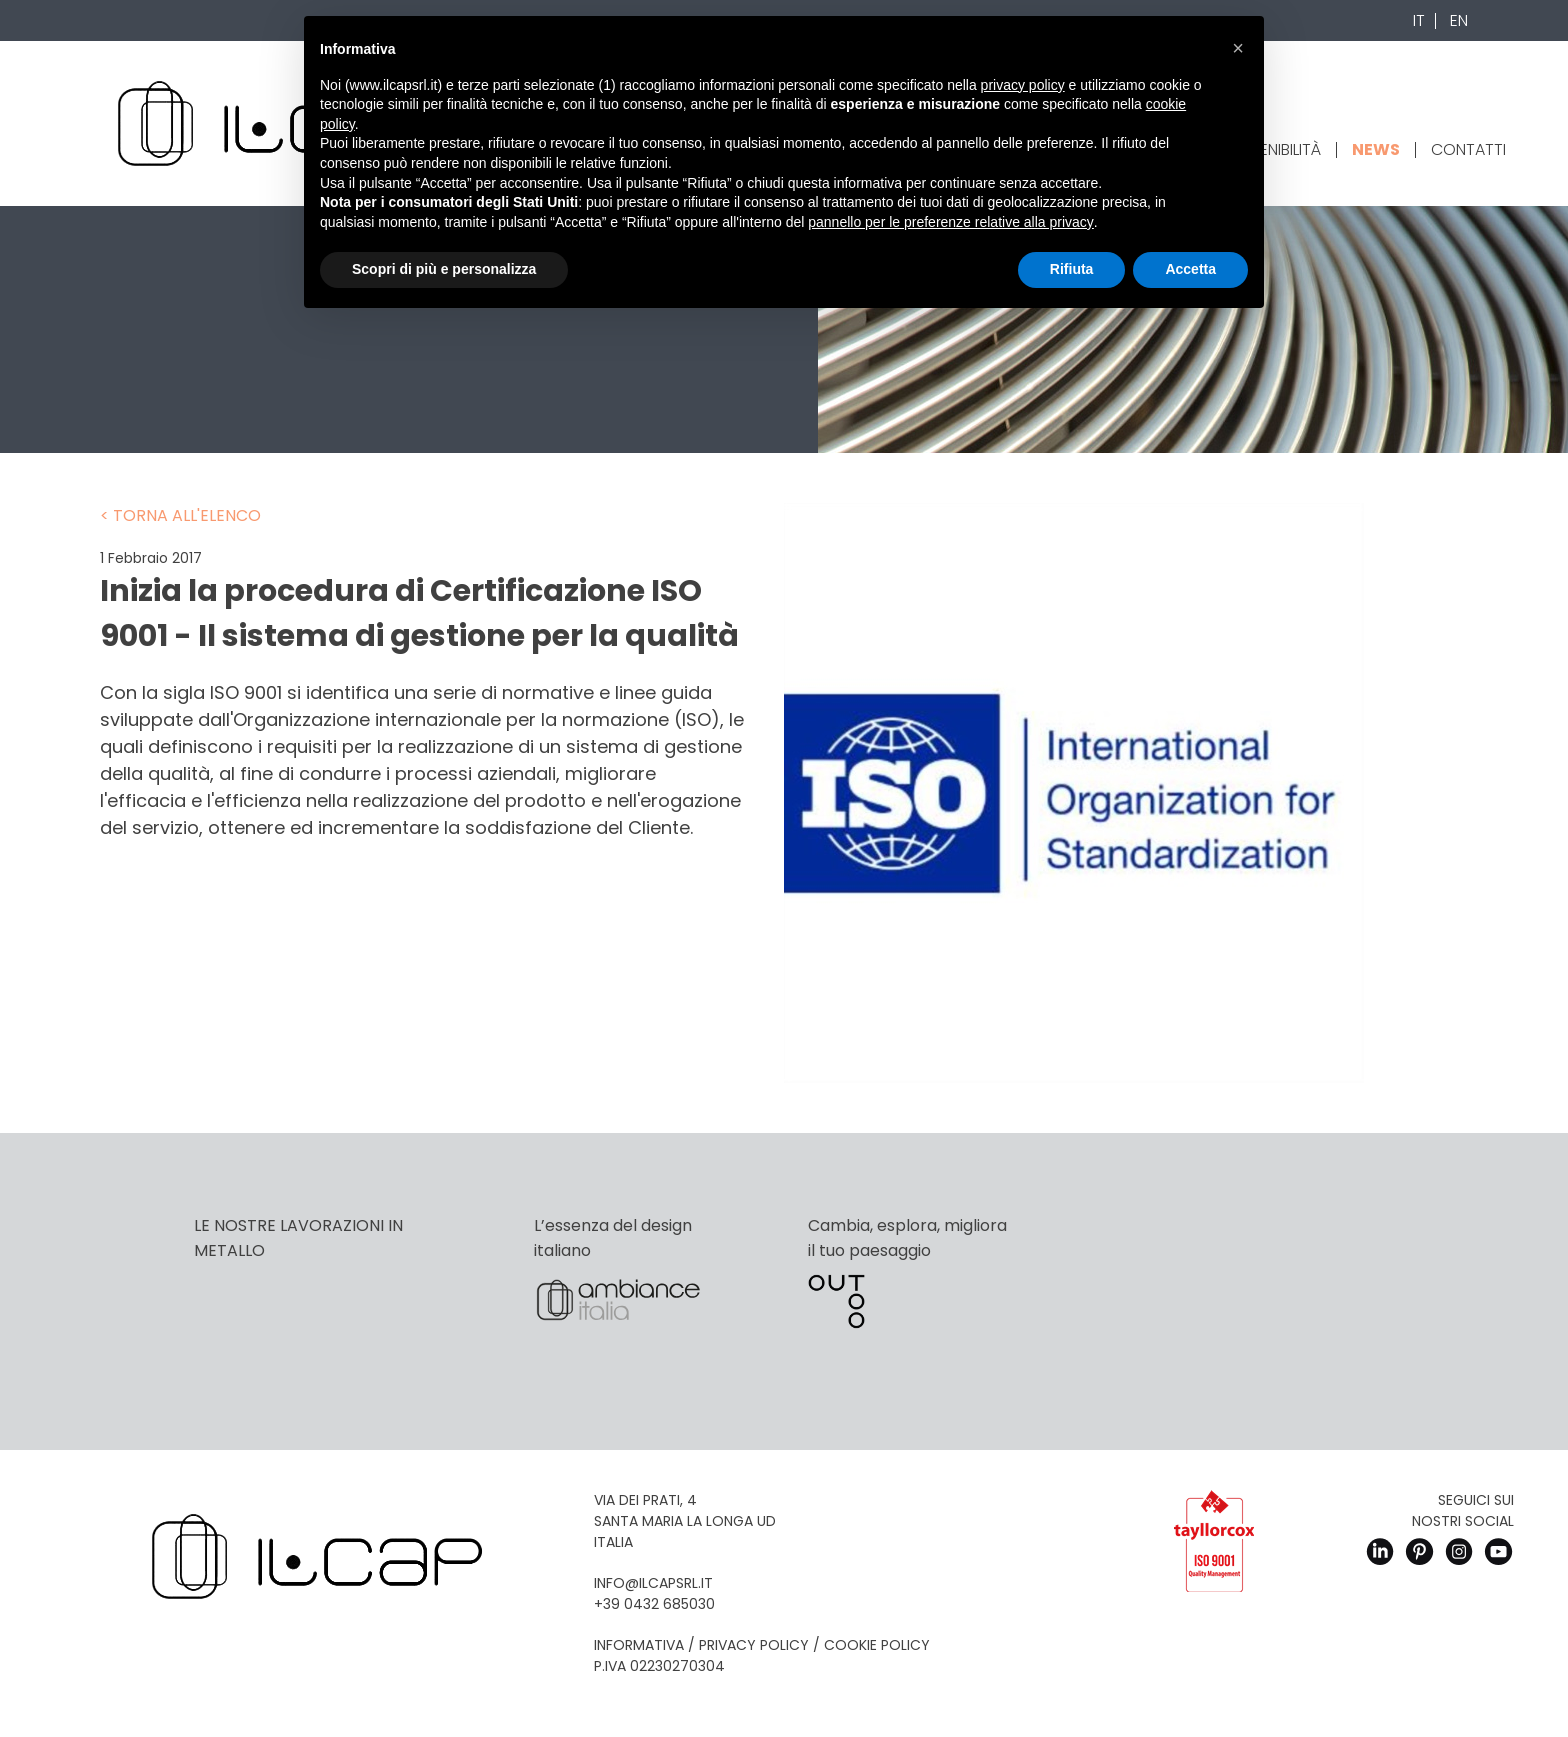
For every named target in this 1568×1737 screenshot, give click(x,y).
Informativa (639, 1645)
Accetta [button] (1190, 269)
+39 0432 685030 (654, 1604)
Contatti (1468, 149)
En (1459, 20)
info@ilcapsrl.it (653, 1583)
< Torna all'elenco (180, 515)
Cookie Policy (877, 1645)
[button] (1238, 48)
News (1376, 149)
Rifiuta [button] (1072, 269)
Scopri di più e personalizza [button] (444, 269)
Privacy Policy (754, 1645)
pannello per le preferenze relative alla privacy (951, 222)
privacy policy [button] (1023, 85)
